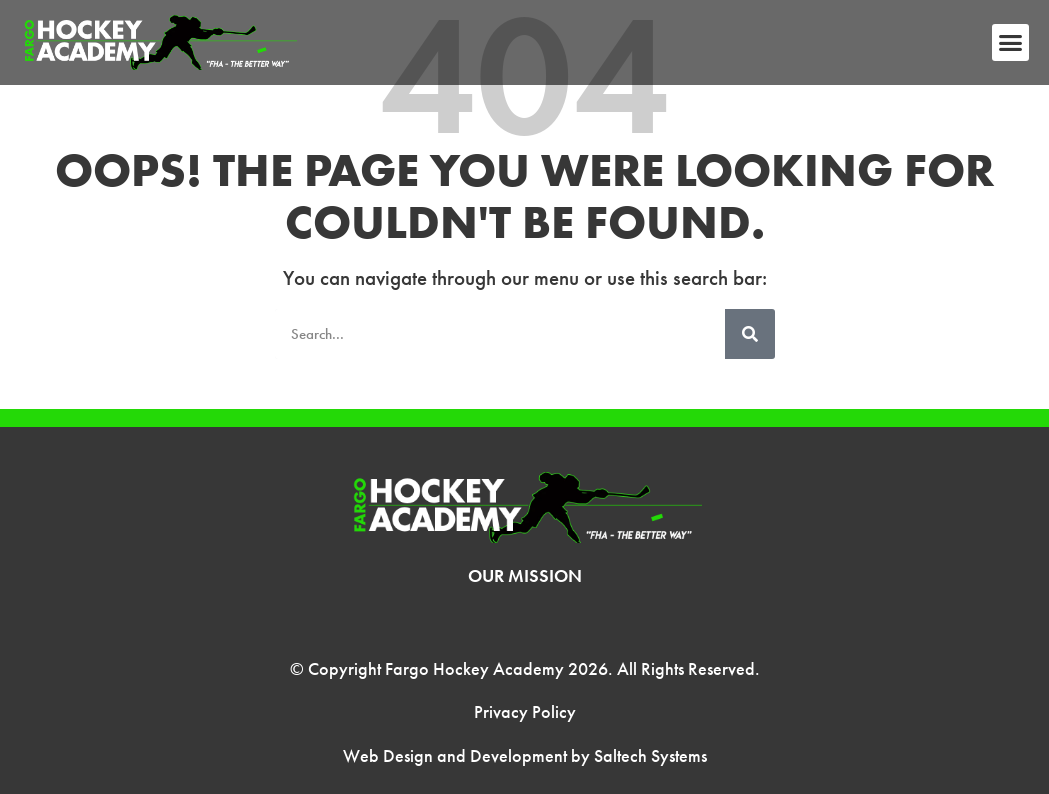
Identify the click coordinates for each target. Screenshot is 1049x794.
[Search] (750, 334)
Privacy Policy (525, 711)
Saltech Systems (650, 755)
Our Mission (525, 575)
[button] (1011, 43)
